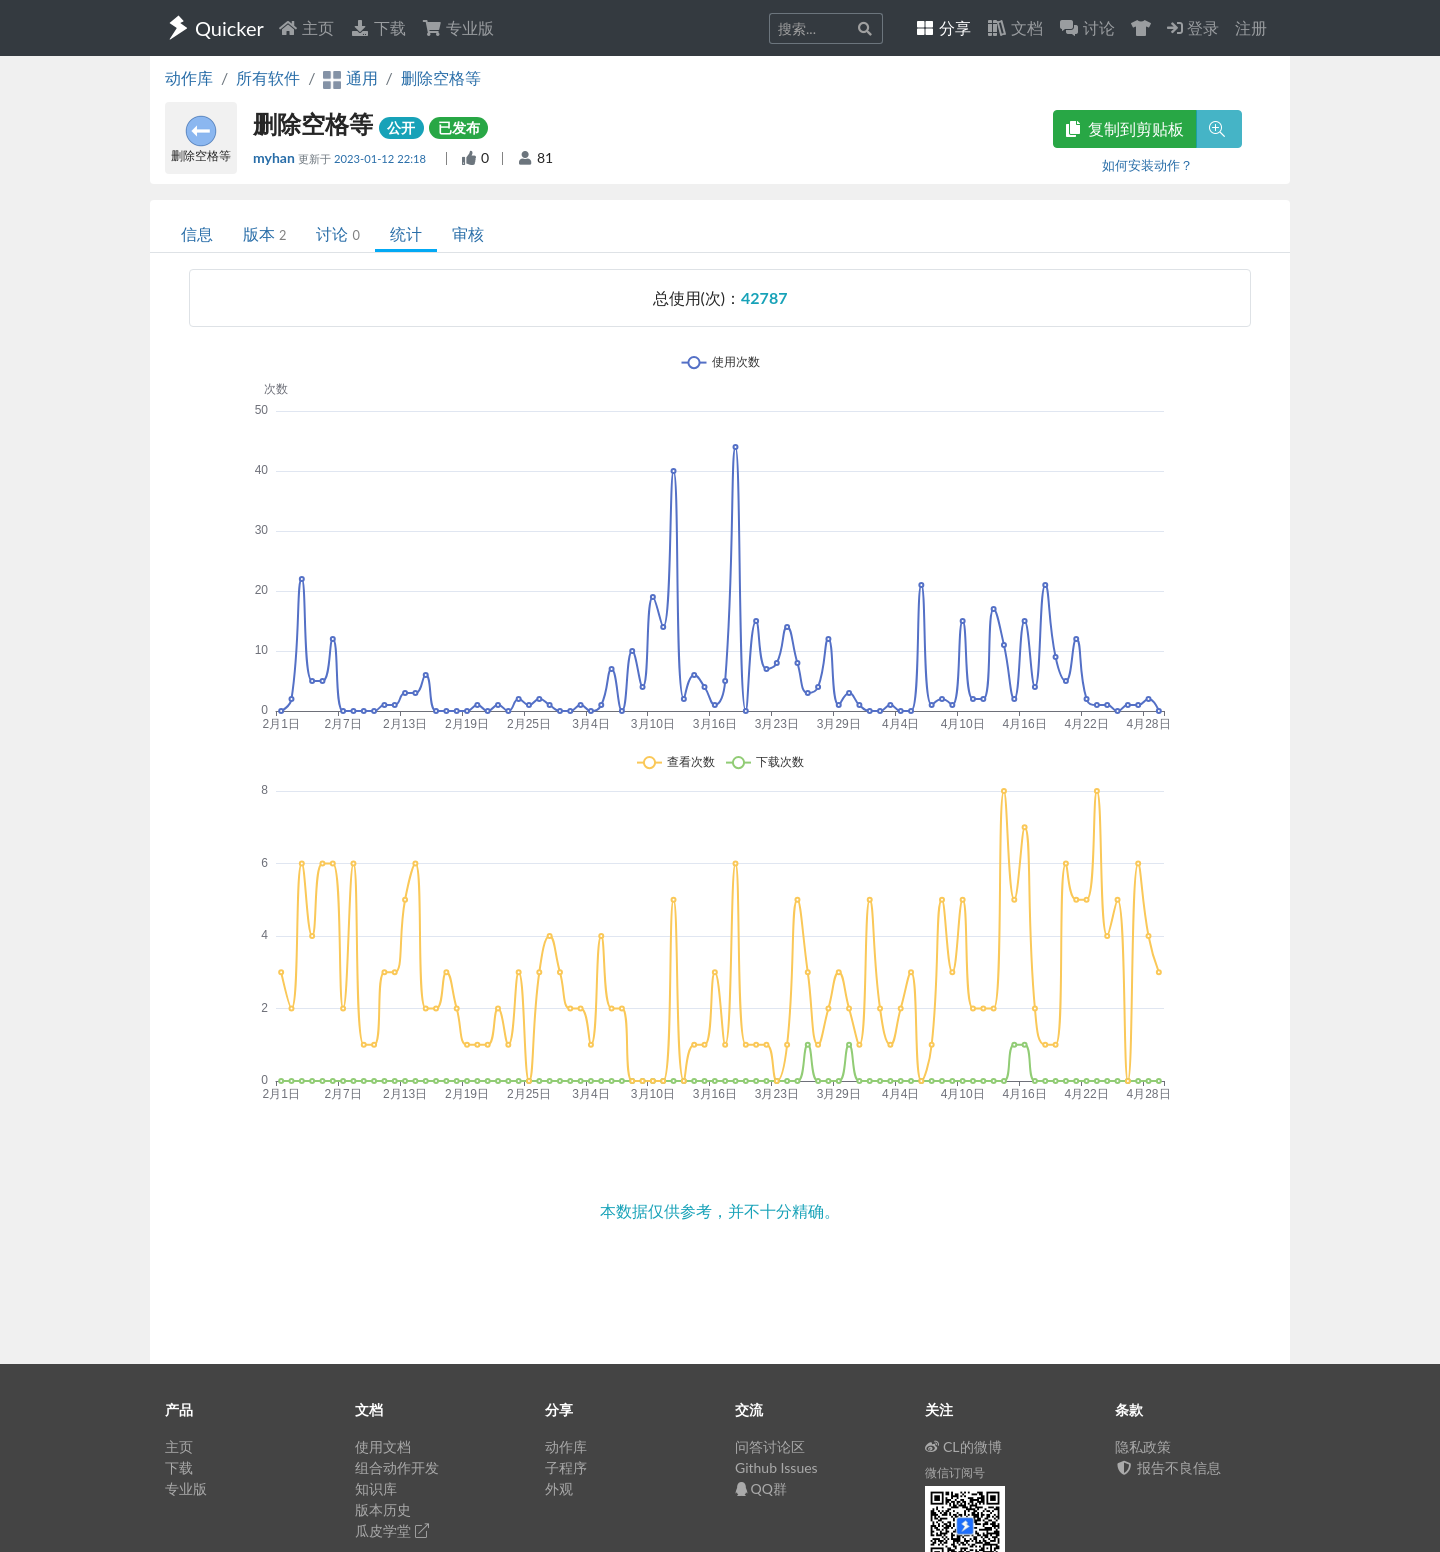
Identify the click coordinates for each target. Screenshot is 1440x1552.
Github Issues (776, 1467)
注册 (1251, 27)
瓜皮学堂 (392, 1530)
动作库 (189, 77)
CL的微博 (963, 1446)
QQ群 (761, 1488)
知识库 (376, 1488)
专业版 (458, 27)
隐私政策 (1143, 1446)
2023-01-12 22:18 (381, 158)
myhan (275, 157)
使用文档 (383, 1446)
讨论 (337, 233)
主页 (306, 27)
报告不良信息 (1168, 1467)
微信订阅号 (955, 1472)
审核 (468, 233)
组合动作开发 (397, 1467)
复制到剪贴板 (1125, 128)
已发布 (459, 127)
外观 (559, 1488)
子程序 (566, 1467)
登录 (1193, 27)
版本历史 (383, 1509)
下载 (378, 27)
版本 (264, 233)
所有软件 (268, 77)
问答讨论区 (770, 1446)
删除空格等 (441, 77)
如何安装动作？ (1147, 165)
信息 (197, 233)
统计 (406, 233)
